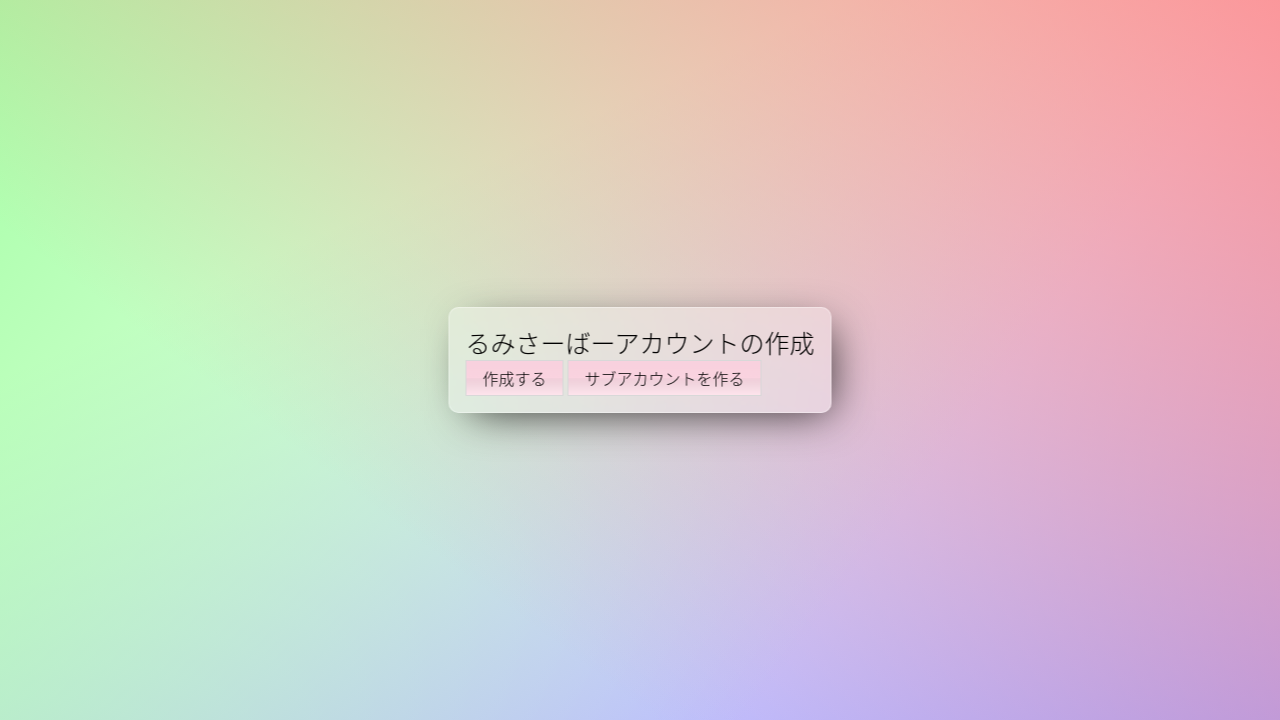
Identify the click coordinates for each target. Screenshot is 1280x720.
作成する (515, 378)
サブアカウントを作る (665, 378)
